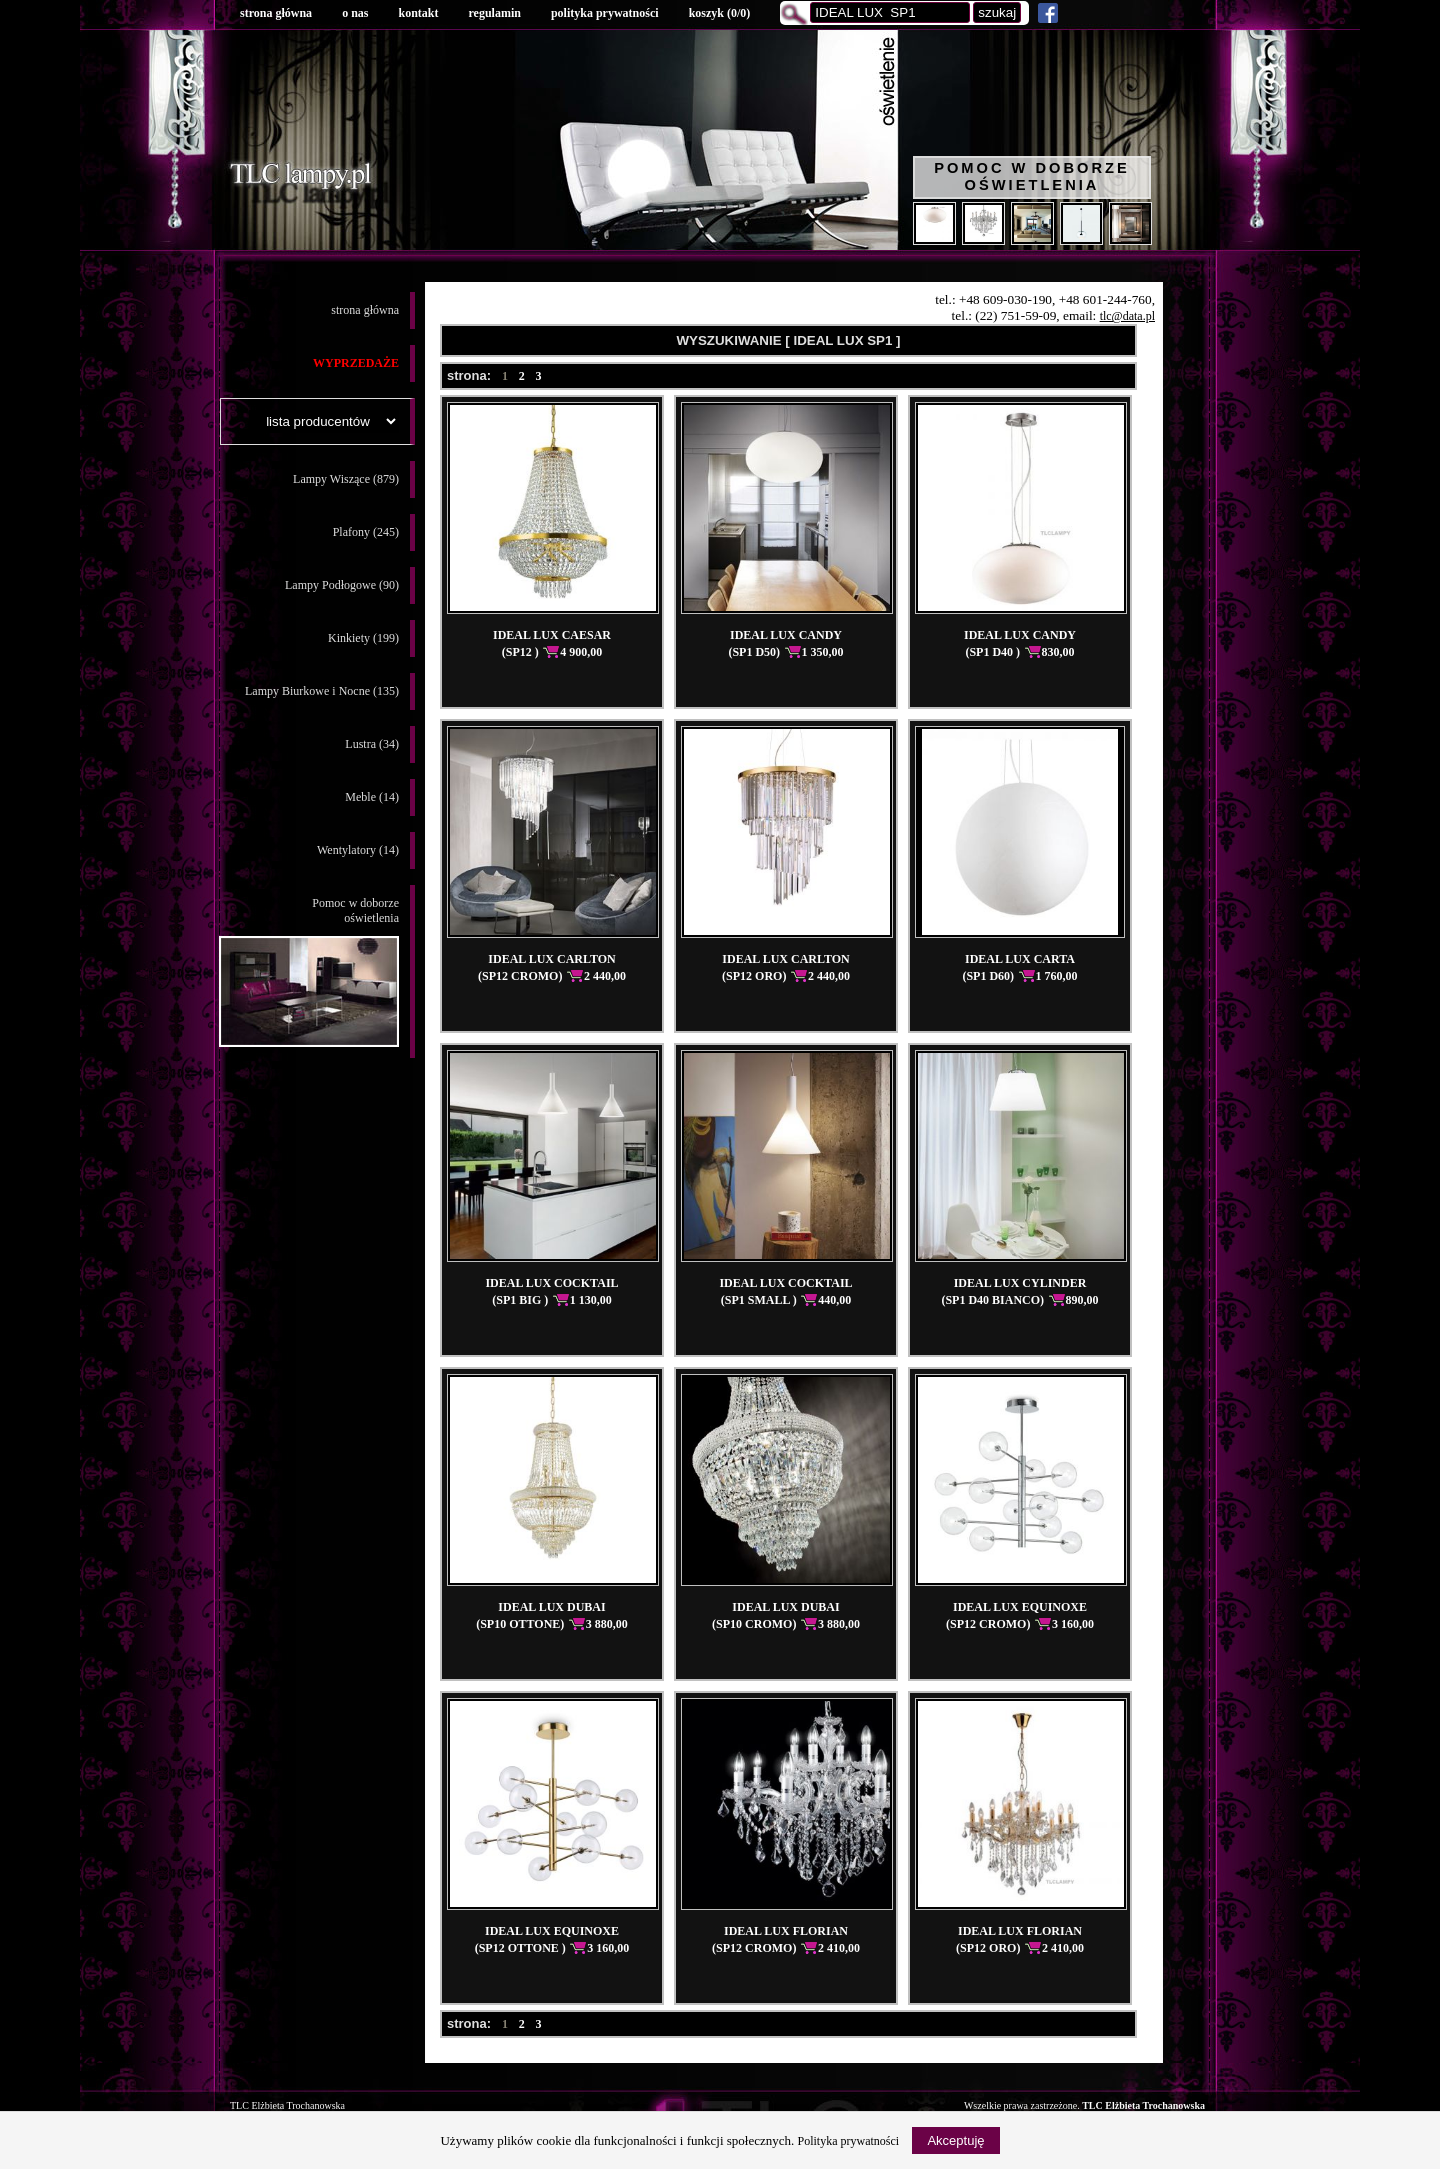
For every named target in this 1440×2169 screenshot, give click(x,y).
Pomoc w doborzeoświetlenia (309, 971)
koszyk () (720, 13)
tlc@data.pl (1127, 316)
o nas (355, 13)
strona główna (276, 13)
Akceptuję (955, 2140)
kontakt (418, 13)
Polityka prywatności (849, 2141)
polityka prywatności (605, 13)
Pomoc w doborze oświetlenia (1032, 176)
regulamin (494, 13)
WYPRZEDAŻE (356, 363)
